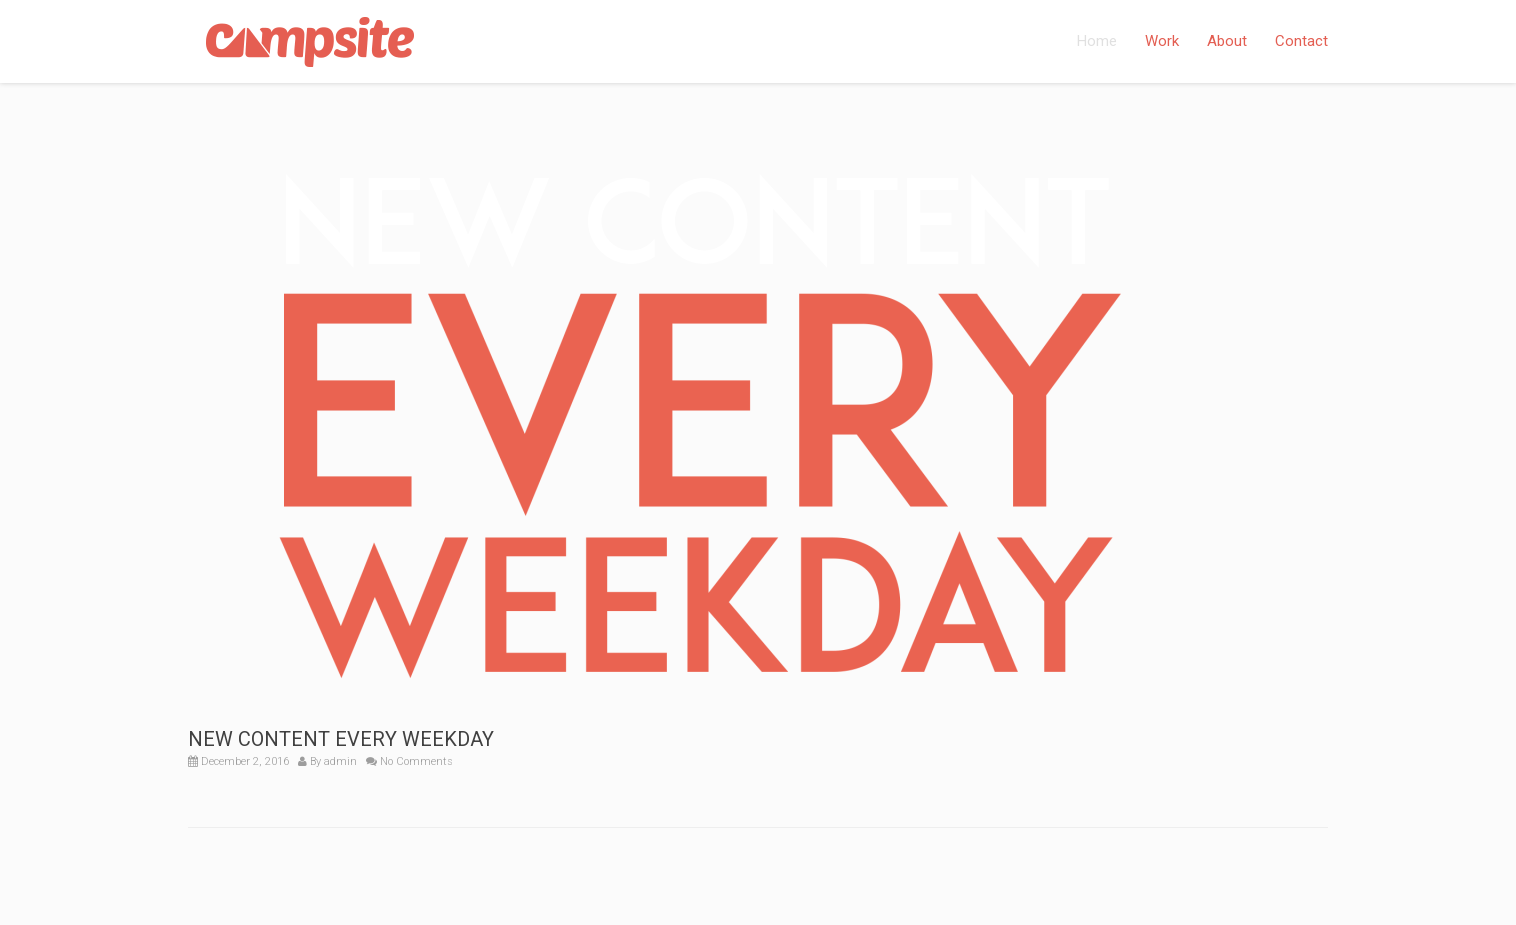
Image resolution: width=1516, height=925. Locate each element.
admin (340, 761)
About (1227, 41)
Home (1097, 41)
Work (1162, 41)
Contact (1301, 41)
